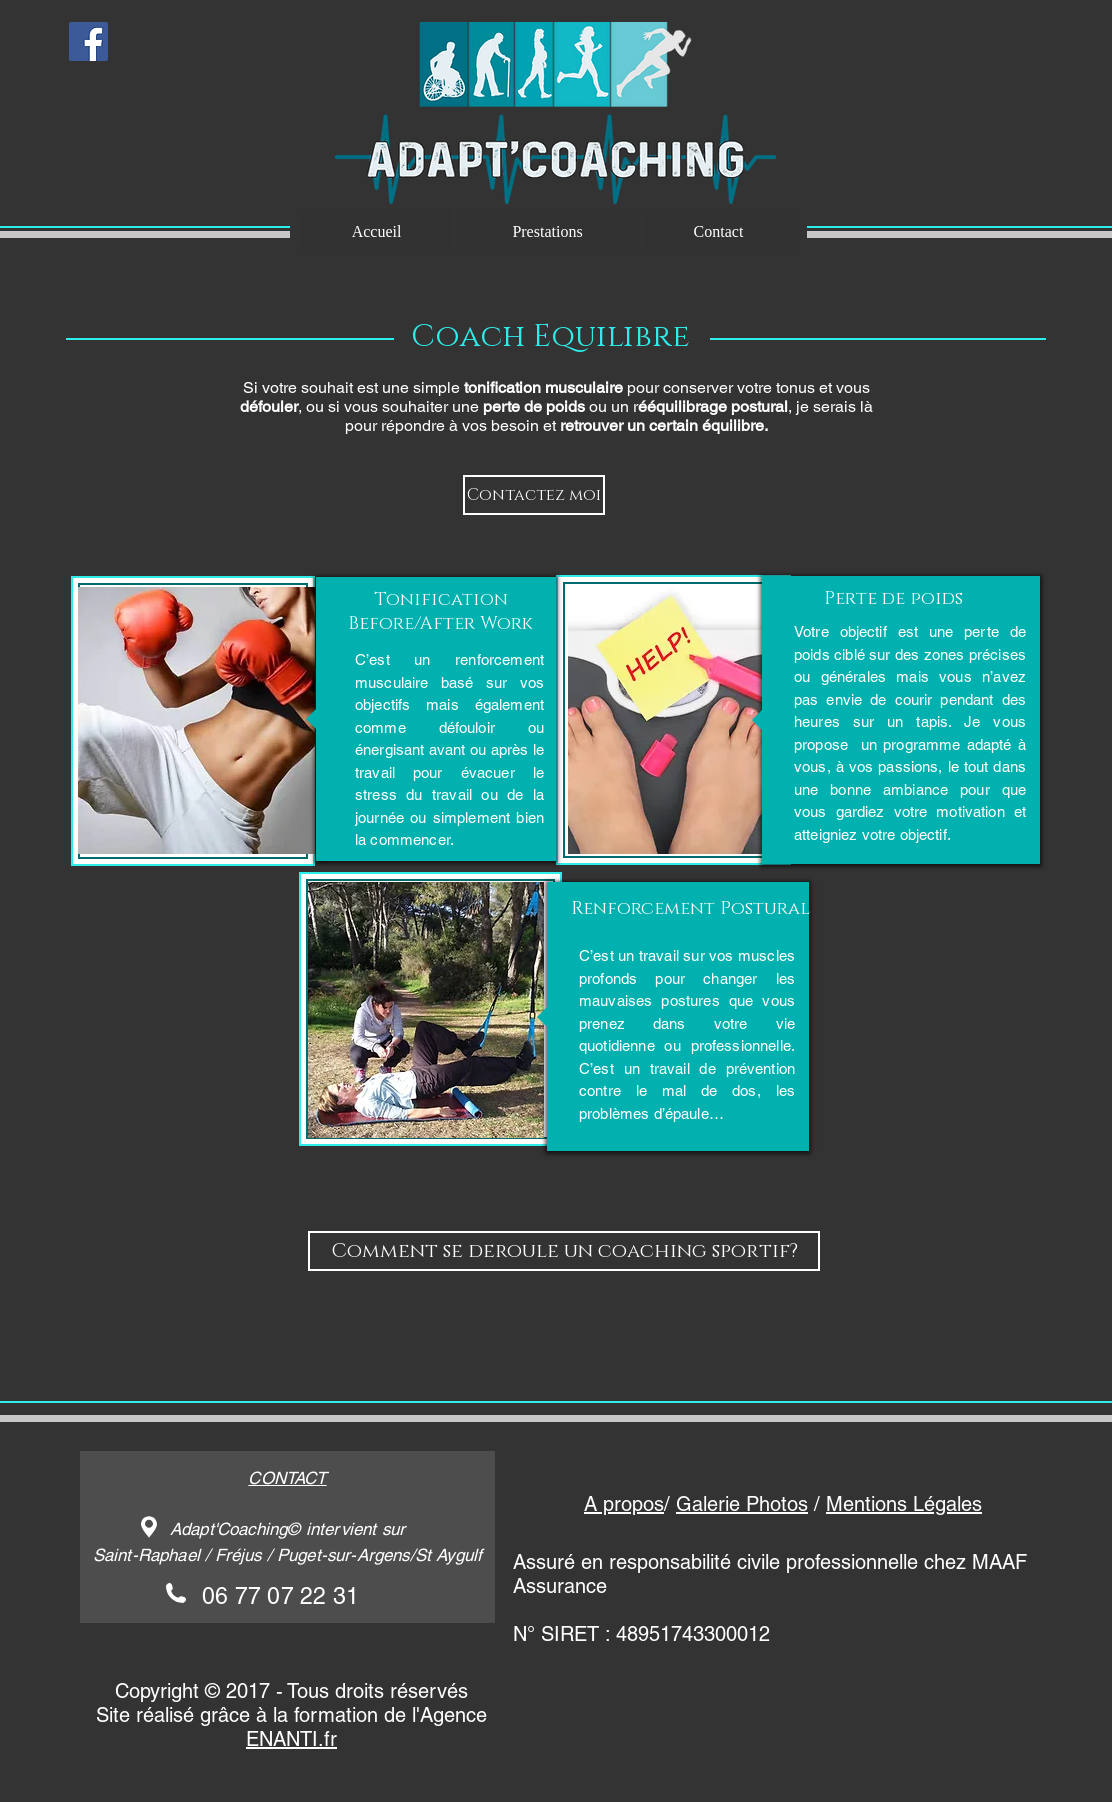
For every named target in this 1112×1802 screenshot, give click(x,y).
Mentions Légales (904, 1504)
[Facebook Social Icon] (88, 41)
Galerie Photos (742, 1504)
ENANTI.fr (291, 1739)
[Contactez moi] (534, 495)
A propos (624, 1504)
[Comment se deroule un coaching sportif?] (564, 1251)
